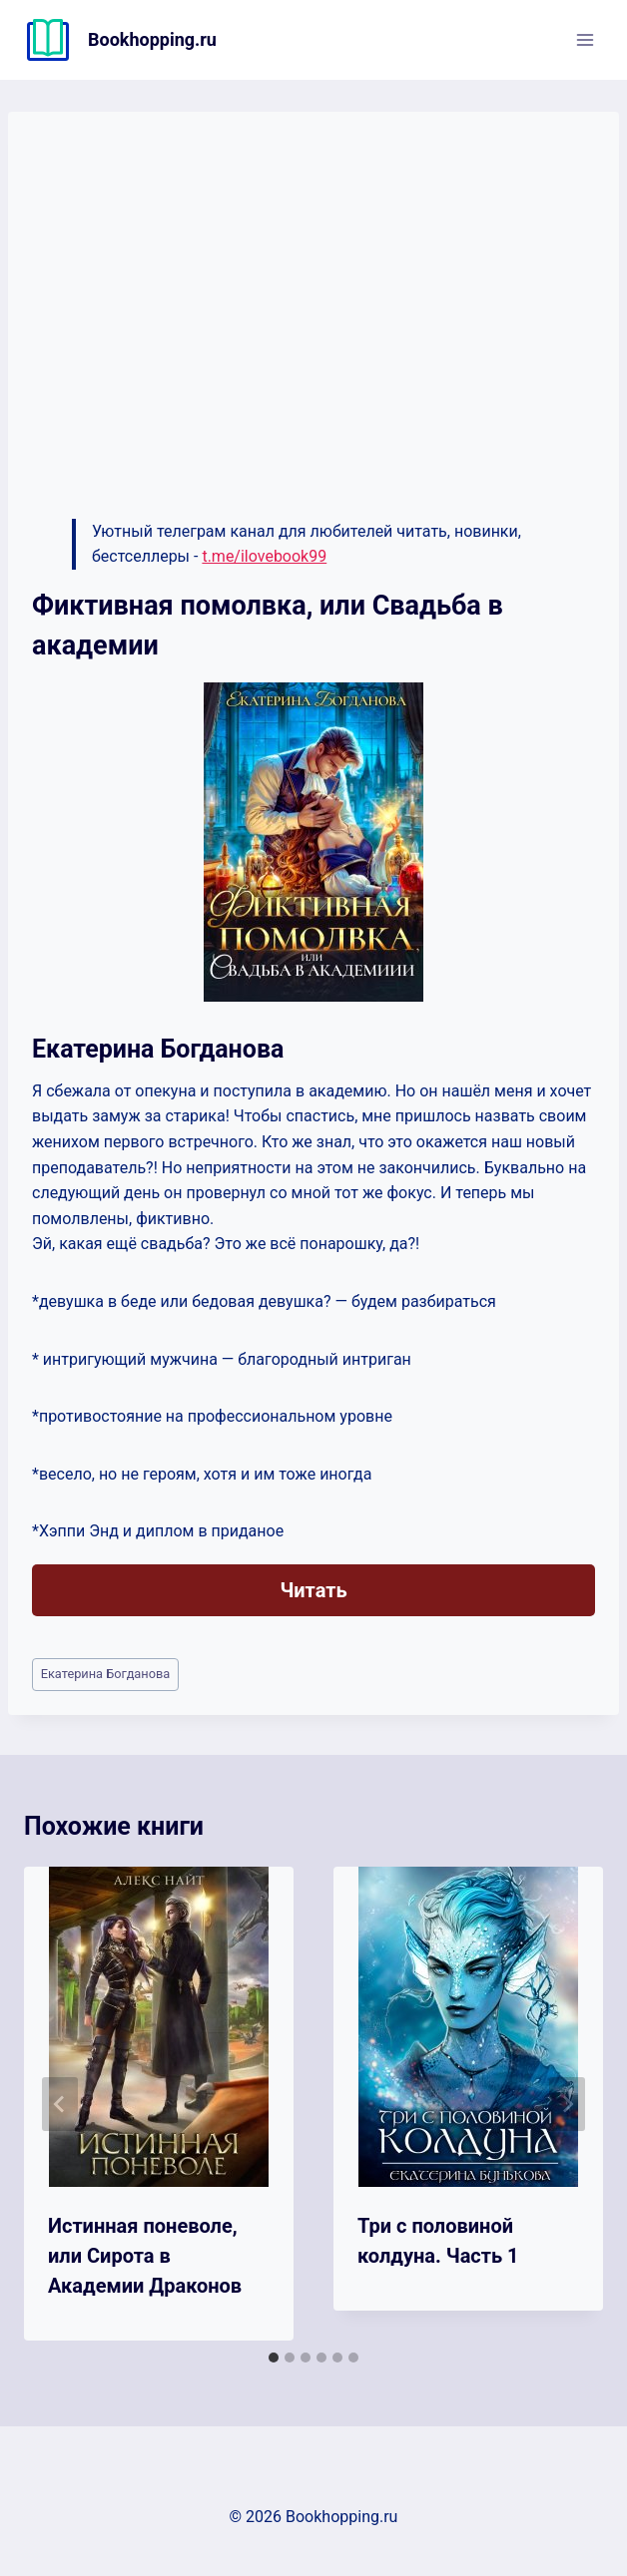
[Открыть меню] (584, 39)
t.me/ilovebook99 (264, 556)
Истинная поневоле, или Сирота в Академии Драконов (145, 2256)
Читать (313, 1590)
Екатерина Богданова (106, 1673)
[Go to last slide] (60, 2104)
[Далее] (567, 2104)
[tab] (274, 2357)
